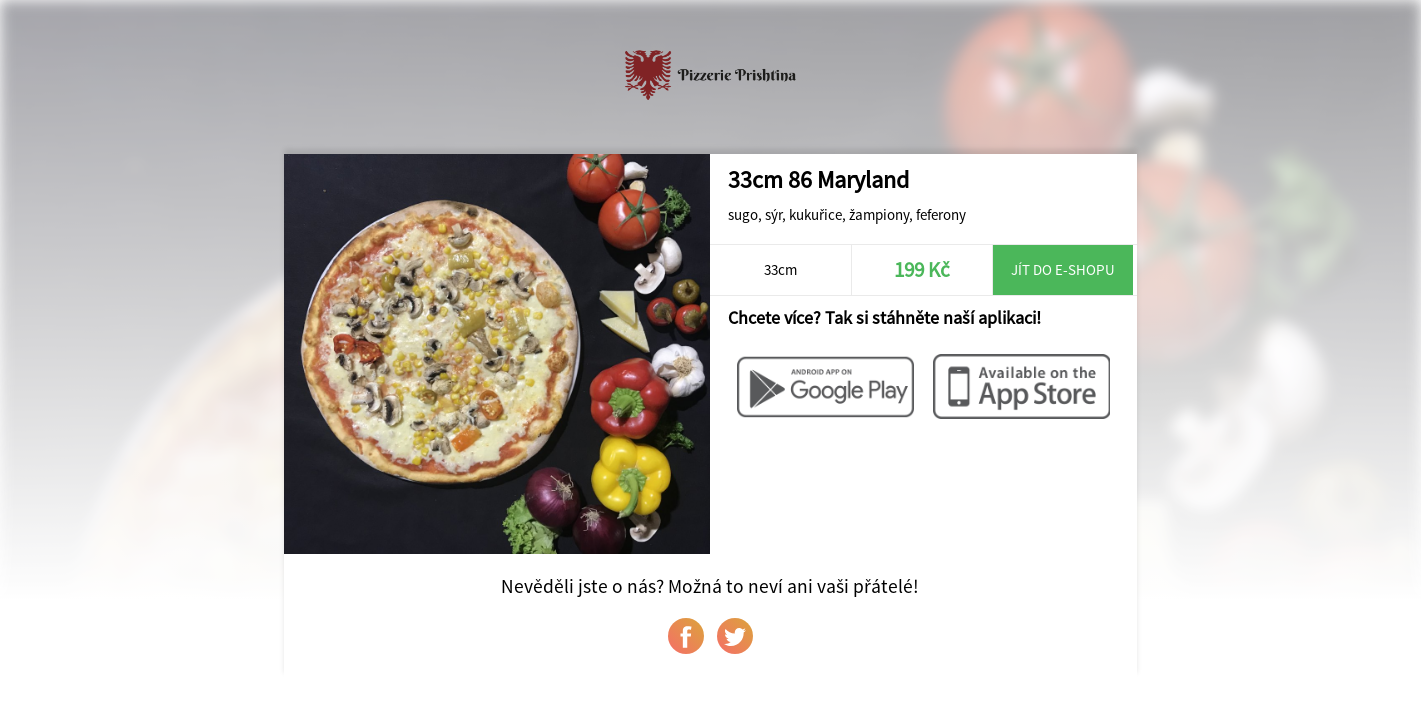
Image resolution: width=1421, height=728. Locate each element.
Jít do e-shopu (1063, 269)
